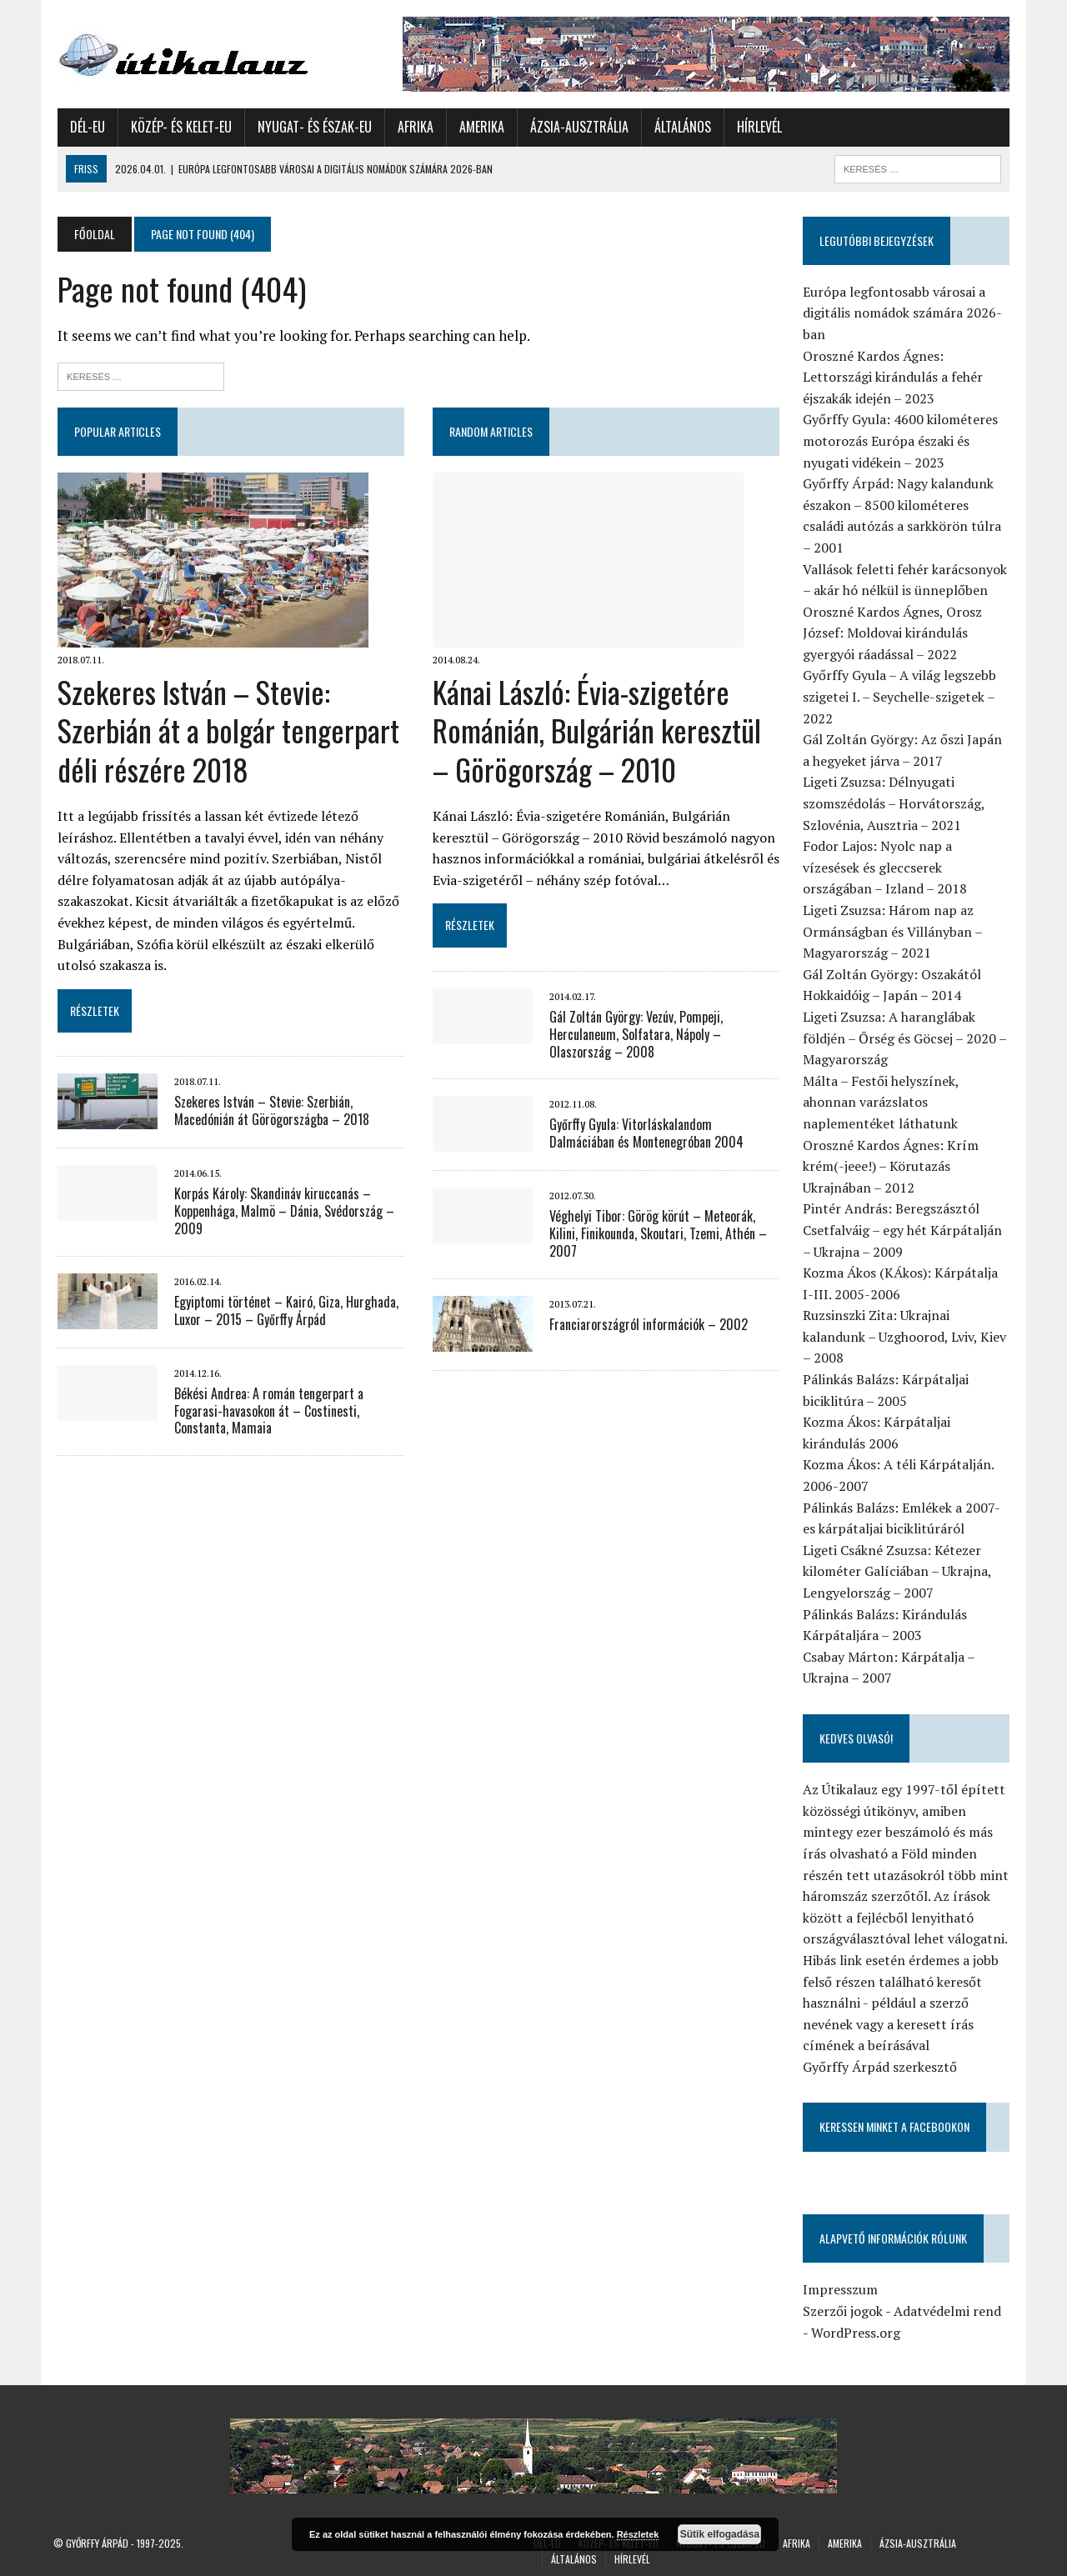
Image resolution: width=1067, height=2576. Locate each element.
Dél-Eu (83, 127)
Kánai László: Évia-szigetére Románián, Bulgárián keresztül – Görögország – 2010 (596, 730)
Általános (678, 127)
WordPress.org (858, 2332)
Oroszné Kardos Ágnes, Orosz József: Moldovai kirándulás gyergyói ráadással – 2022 (894, 633)
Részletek (638, 2534)
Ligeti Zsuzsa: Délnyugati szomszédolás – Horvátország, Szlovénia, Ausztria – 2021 (896, 803)
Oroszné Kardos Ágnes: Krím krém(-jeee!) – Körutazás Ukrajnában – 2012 (893, 1166)
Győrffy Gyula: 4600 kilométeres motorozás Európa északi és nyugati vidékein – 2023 (902, 440)
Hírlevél (755, 127)
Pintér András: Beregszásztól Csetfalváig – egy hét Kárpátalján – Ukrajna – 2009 (904, 1229)
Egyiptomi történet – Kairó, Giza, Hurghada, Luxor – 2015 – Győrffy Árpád (282, 1310)
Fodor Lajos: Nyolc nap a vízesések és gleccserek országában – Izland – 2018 (887, 867)
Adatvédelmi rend (950, 2311)
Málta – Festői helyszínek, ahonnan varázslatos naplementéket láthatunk (883, 1102)
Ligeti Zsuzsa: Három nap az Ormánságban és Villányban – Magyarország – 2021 (894, 931)
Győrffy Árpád (97, 2543)
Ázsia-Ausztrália (575, 127)
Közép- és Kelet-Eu (177, 127)
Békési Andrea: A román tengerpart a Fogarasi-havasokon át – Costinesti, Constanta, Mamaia (264, 1410)
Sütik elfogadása (719, 2534)
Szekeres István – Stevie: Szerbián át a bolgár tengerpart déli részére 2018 (224, 730)
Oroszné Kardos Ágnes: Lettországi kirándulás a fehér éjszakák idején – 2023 (895, 377)
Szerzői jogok (845, 2311)
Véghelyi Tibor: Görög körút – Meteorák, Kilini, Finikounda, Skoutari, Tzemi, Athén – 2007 (657, 1233)
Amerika (477, 127)
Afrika (411, 127)
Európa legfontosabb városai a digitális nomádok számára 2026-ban (904, 313)
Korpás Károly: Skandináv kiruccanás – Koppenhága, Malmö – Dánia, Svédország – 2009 (280, 1210)
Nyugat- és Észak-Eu (310, 127)
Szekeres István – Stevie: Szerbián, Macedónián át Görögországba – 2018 (267, 1110)
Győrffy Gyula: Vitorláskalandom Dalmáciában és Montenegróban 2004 (664, 1133)
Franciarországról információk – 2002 (648, 1324)
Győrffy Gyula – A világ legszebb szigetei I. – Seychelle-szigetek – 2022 (902, 696)
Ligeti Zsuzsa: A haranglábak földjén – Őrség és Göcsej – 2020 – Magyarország (907, 1038)
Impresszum (842, 2289)
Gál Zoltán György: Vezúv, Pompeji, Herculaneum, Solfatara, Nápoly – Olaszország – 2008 (635, 1034)
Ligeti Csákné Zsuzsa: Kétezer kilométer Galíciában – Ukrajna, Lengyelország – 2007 (899, 1571)
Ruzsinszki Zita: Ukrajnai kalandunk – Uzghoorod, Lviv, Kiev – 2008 (907, 1336)
